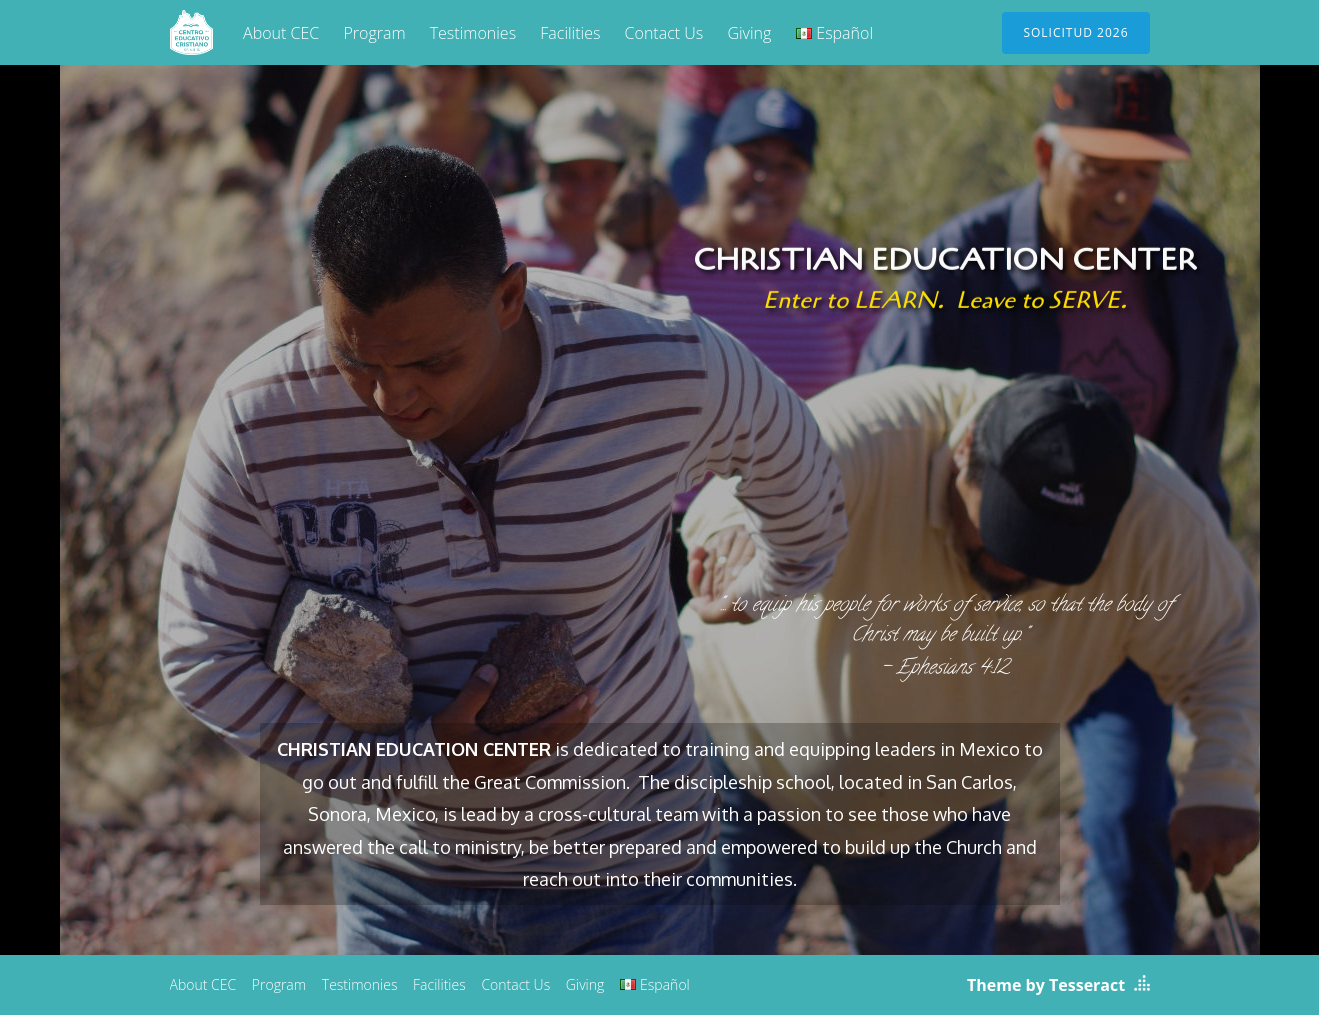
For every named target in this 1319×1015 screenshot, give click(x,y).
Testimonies (473, 33)
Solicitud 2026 (1075, 32)
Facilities (570, 33)
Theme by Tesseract (1046, 985)
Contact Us (664, 33)
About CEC (281, 33)
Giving (749, 33)
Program (374, 33)
